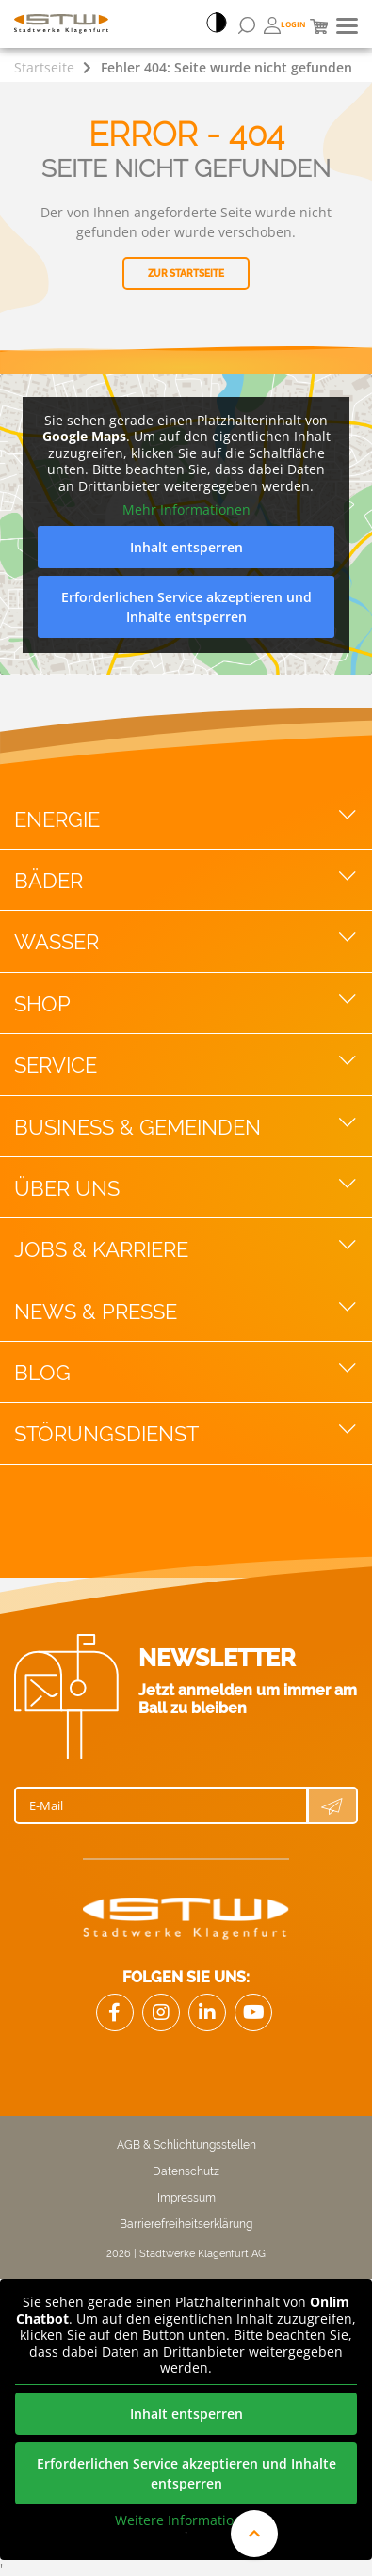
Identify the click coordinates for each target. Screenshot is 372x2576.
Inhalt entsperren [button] (186, 547)
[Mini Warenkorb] (319, 26)
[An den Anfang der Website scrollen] (254, 2533)
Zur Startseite (186, 273)
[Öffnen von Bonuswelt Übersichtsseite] (285, 25)
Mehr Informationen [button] (186, 509)
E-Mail (46, 1805)
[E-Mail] (161, 1805)
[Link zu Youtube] (253, 2012)
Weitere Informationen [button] (186, 2519)
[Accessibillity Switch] (216, 24)
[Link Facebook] (115, 2012)
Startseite (44, 67)
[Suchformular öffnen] (246, 25)
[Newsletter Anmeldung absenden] (332, 1805)
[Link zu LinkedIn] (207, 2012)
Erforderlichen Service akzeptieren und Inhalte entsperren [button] (186, 607)
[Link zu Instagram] (161, 2012)
